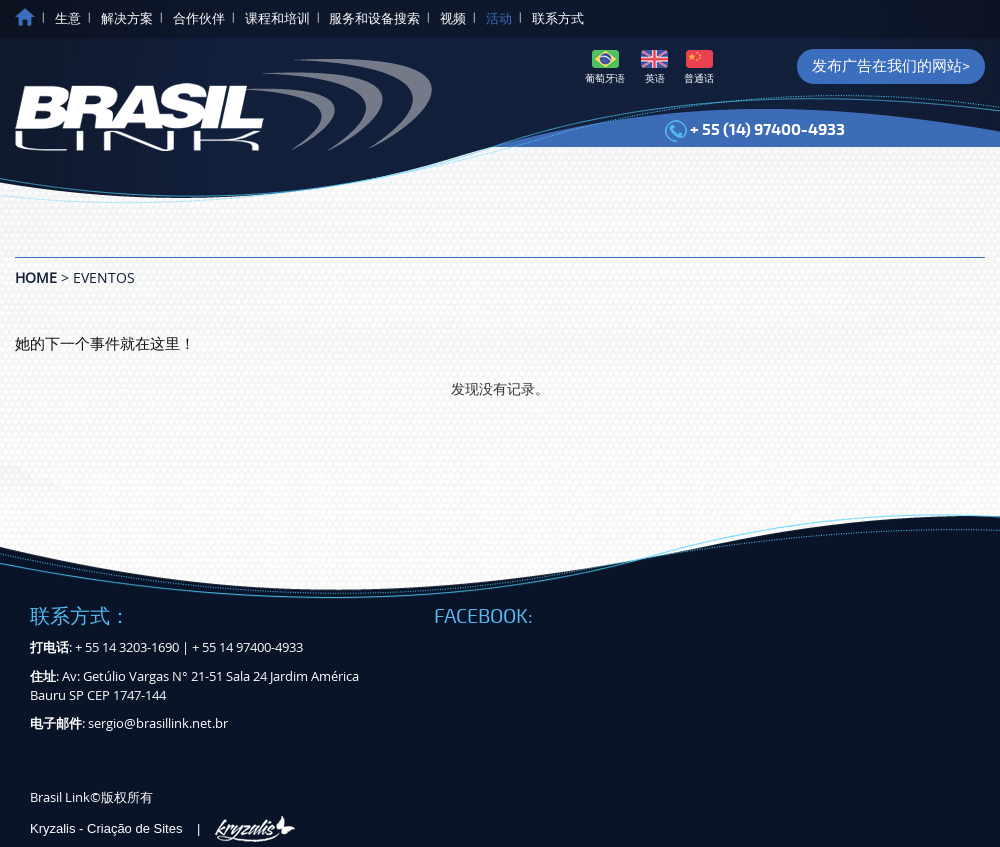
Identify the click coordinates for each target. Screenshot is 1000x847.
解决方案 (127, 19)
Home (36, 277)
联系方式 (558, 19)
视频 (453, 19)
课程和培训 (277, 19)
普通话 (699, 67)
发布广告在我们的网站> (891, 66)
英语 (654, 67)
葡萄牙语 (605, 67)
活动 (499, 19)
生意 (68, 19)
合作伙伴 (199, 19)
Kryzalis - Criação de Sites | (162, 828)
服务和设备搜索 (374, 19)
